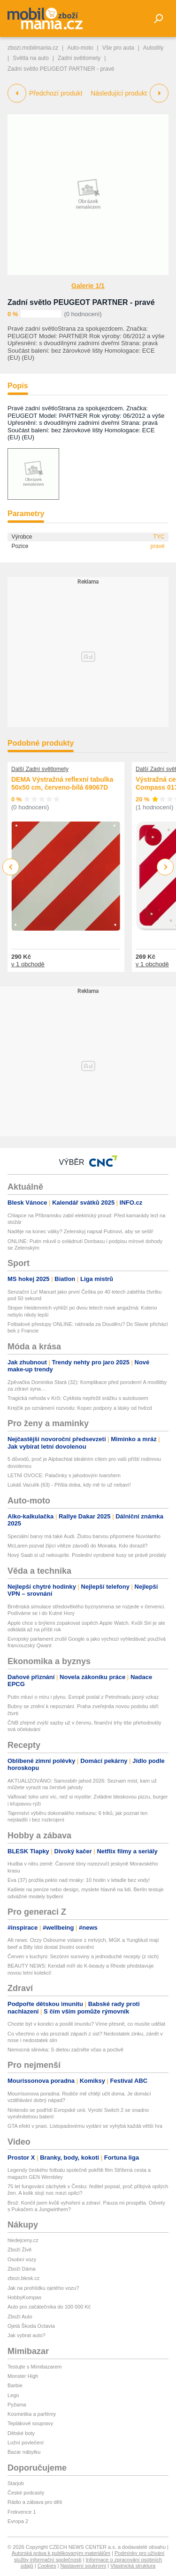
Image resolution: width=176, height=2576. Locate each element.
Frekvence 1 (22, 2512)
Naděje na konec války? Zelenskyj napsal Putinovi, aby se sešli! (80, 1231)
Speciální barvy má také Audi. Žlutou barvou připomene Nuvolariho (84, 1536)
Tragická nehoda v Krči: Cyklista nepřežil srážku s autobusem (78, 1398)
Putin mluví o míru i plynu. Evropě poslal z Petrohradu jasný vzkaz (83, 1697)
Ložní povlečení (26, 2442)
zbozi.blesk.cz (23, 2278)
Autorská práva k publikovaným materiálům (61, 2553)
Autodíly (153, 47)
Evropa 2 (18, 2521)
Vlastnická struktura (132, 2566)
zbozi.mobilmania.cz (33, 47)
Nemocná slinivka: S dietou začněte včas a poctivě (65, 2049)
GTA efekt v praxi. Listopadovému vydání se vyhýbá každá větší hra (85, 2126)
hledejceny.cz (23, 2240)
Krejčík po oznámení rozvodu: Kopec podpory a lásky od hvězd (80, 1408)
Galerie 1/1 (88, 285)
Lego (13, 2395)
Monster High (23, 2376)
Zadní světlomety (79, 58)
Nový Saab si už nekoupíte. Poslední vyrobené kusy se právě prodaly (87, 1555)
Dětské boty (21, 2433)
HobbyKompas (24, 2297)
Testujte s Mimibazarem (35, 2366)
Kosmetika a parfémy (32, 2414)
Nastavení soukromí (83, 2566)
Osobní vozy (22, 2259)
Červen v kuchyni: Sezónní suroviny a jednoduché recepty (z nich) (83, 1956)
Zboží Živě (19, 2249)
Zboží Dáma (22, 2269)
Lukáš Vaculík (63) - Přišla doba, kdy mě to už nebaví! (69, 1485)
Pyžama (17, 2404)
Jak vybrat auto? (27, 2335)
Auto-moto (80, 47)
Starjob (16, 2483)
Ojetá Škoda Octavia (31, 2326)
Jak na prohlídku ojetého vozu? (43, 2288)
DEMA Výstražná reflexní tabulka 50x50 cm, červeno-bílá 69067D (62, 784)
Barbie (15, 2385)
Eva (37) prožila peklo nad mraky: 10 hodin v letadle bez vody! (79, 1880)
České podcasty (26, 2492)
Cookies (47, 2566)
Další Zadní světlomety (40, 769)
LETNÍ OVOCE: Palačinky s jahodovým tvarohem (64, 1475)
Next (165, 867)
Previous (11, 867)
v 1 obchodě (28, 964)
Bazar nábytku (24, 2452)
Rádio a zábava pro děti (35, 2502)
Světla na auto (31, 58)
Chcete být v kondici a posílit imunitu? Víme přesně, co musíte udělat (86, 2024)
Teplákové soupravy (30, 2423)
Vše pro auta (118, 47)
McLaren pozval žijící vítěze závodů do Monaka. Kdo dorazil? (77, 1545)
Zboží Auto (20, 2316)
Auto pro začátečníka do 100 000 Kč (49, 2307)
